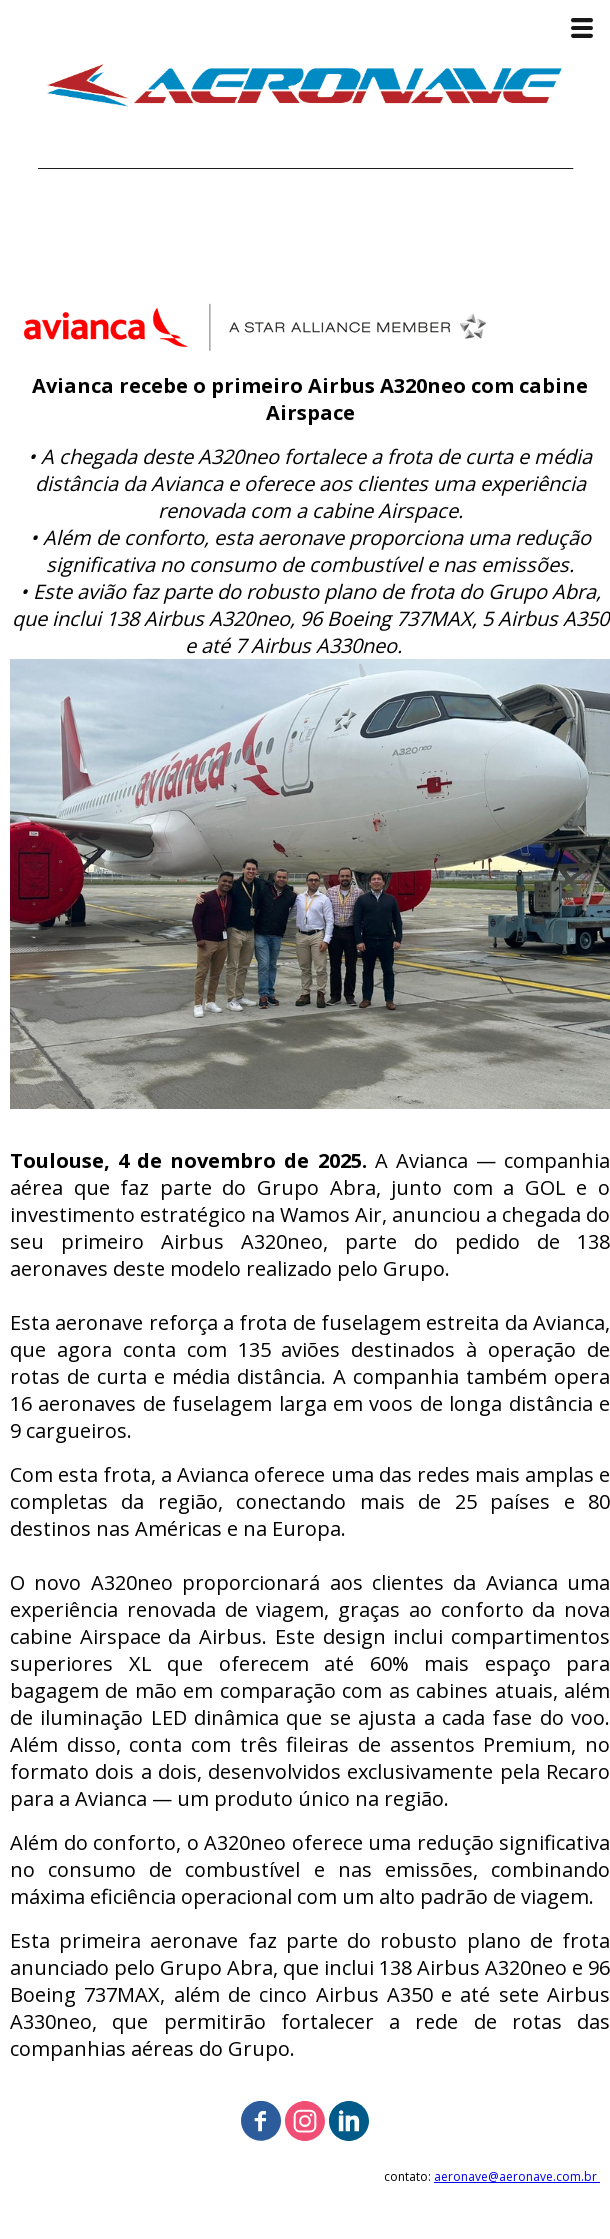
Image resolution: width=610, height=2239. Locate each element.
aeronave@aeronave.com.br (517, 2176)
